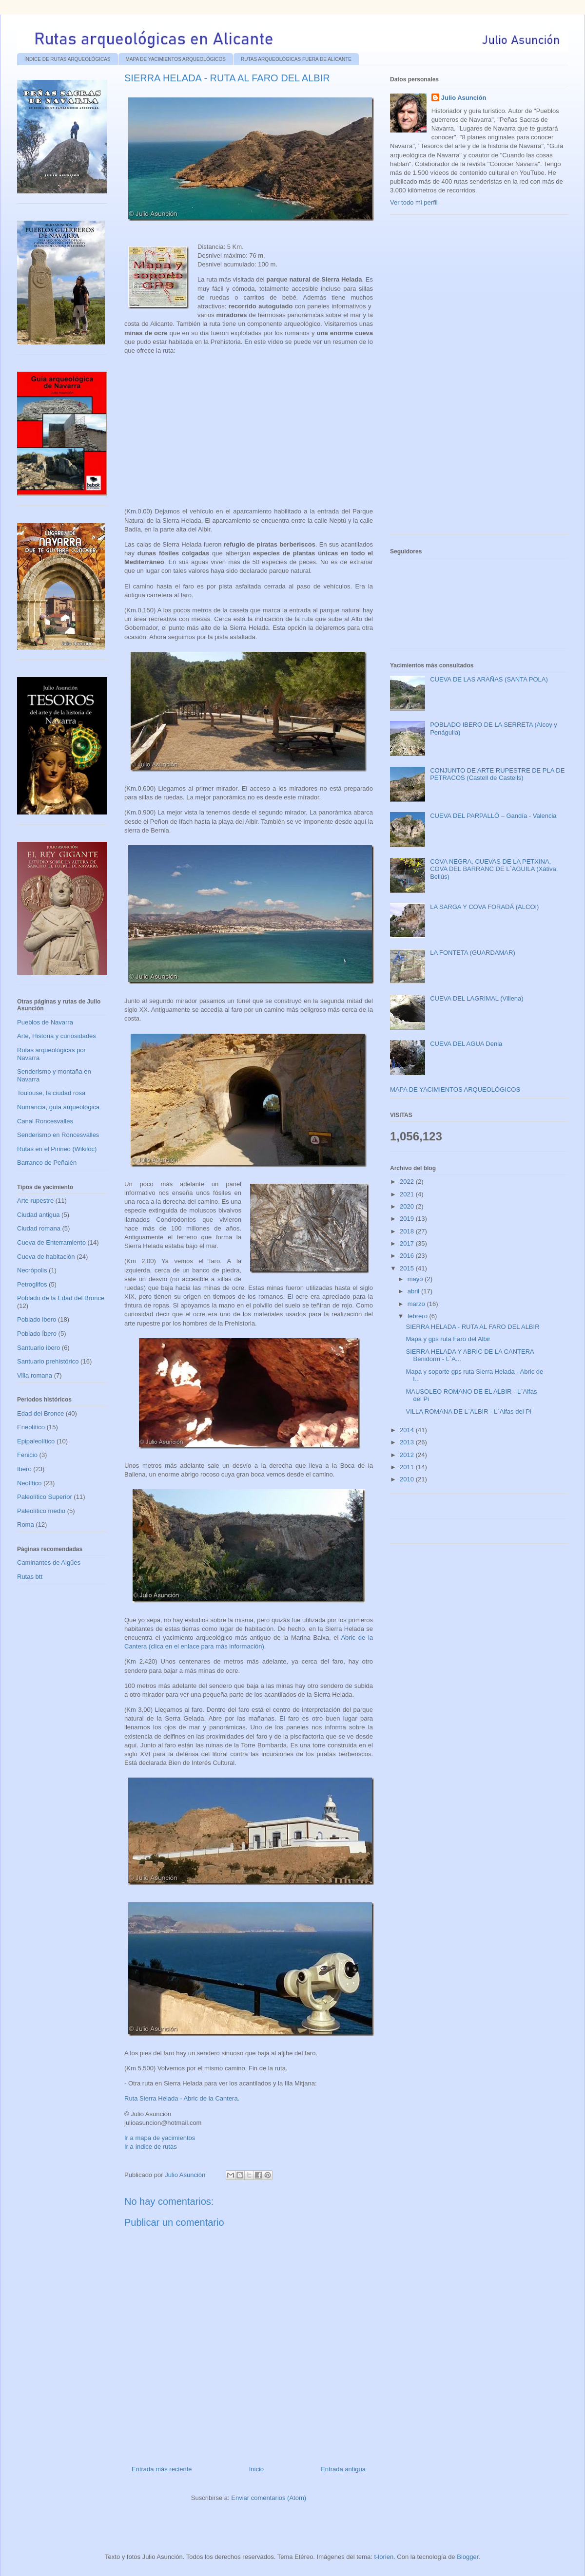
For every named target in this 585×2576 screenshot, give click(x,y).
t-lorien (383, 2556)
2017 (408, 1243)
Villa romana (34, 1375)
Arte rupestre (35, 1200)
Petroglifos (32, 1284)
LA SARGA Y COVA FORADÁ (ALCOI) (484, 906)
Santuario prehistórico (47, 1361)
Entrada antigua (343, 2469)
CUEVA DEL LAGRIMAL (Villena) (476, 998)
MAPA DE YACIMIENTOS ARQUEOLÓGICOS (176, 59)
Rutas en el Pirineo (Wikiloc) (57, 1149)
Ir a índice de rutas (150, 2146)
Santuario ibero (38, 1347)
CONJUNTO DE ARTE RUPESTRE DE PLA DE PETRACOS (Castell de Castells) (497, 774)
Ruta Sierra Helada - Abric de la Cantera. (181, 2098)
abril (414, 1291)
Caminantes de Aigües (48, 1562)
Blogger (467, 2556)
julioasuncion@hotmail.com (162, 2122)
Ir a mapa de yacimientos (159, 2137)
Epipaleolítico (36, 1441)
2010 (408, 1479)
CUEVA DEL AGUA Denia (466, 1043)
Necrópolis (32, 1270)
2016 (408, 1255)
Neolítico (29, 1483)
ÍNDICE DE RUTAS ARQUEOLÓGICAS (67, 59)
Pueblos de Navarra (45, 1022)
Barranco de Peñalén (47, 1162)
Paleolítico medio (41, 1511)
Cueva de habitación (46, 1256)
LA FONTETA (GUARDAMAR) (472, 952)
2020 (408, 1206)
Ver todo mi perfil (414, 202)
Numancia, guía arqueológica (58, 1107)
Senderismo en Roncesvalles (58, 1134)
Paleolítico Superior (44, 1496)
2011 (408, 1467)
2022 (408, 1181)
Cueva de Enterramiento (51, 1242)
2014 (408, 1430)
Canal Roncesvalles (45, 1121)
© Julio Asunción (147, 2114)
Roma (25, 1524)
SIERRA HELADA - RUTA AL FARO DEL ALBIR (472, 1326)
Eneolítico (31, 1427)
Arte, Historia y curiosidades (56, 1036)
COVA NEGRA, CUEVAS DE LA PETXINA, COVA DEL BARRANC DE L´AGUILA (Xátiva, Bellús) (494, 869)
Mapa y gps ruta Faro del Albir (448, 1339)
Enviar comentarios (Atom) (268, 2497)
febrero (418, 1316)
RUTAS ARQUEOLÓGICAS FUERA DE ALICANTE (296, 59)
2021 (408, 1194)
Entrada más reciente (162, 2469)
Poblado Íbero (37, 1333)
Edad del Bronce (40, 1413)
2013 (408, 1442)
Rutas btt (29, 1576)
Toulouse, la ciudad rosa (51, 1093)
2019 (408, 1218)
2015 (408, 1268)
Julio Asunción (464, 97)
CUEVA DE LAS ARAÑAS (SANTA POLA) (489, 679)
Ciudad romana (38, 1228)
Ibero (24, 1469)
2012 (408, 1454)
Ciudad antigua (38, 1214)
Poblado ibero (36, 1319)
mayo (416, 1279)
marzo (417, 1303)
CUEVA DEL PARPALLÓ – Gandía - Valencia (493, 815)
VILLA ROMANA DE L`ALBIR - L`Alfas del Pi (468, 1411)
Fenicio (27, 1454)
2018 (408, 1231)
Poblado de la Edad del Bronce (60, 1298)
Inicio (256, 2469)
